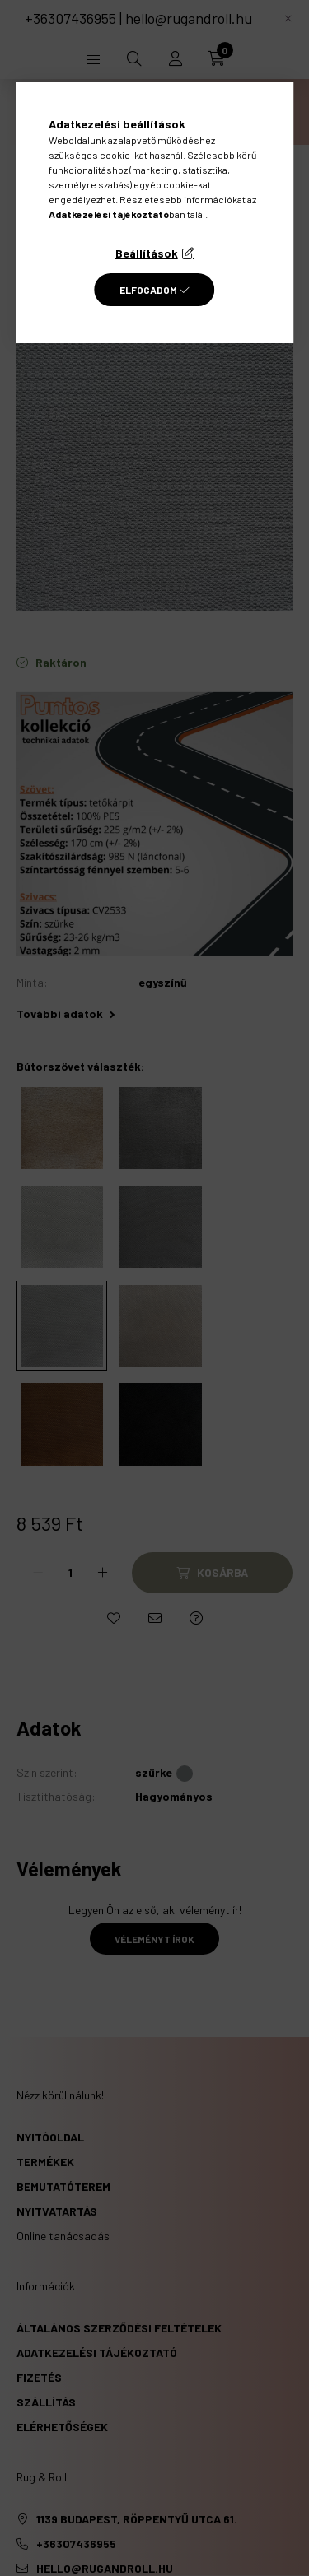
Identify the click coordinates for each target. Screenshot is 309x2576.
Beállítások (146, 253)
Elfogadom (148, 289)
